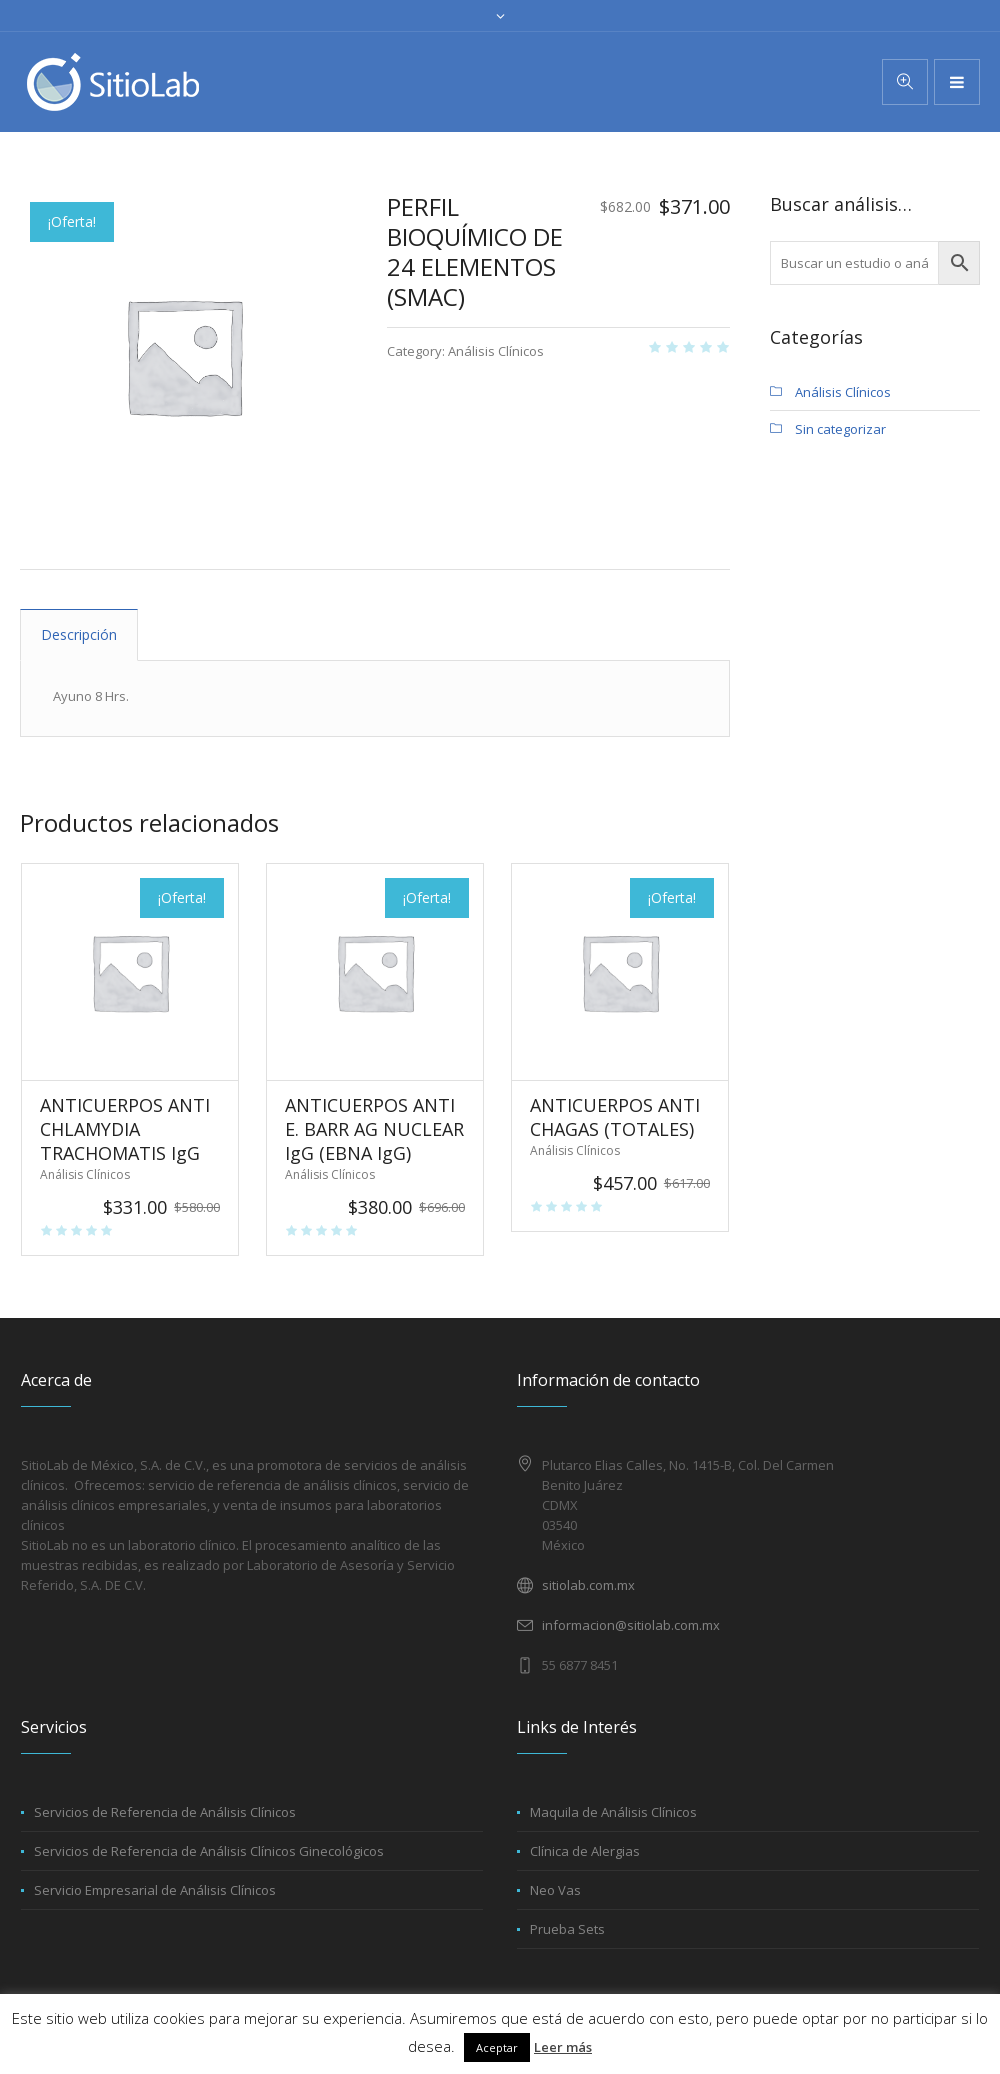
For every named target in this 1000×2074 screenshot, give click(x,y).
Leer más (563, 2047)
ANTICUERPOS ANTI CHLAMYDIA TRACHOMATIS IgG (125, 1129)
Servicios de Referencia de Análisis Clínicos (165, 1812)
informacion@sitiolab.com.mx (631, 1625)
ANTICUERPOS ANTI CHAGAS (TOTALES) (615, 1117)
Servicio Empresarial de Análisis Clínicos (155, 1890)
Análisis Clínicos (496, 351)
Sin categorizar (840, 429)
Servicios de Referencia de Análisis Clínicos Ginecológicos (209, 1851)
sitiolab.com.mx (588, 1585)
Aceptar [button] (497, 2047)
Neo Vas (555, 1890)
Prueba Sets (567, 1929)
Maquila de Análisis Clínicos (613, 1812)
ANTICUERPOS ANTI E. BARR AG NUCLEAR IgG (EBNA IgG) (374, 1129)
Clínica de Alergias (585, 1851)
